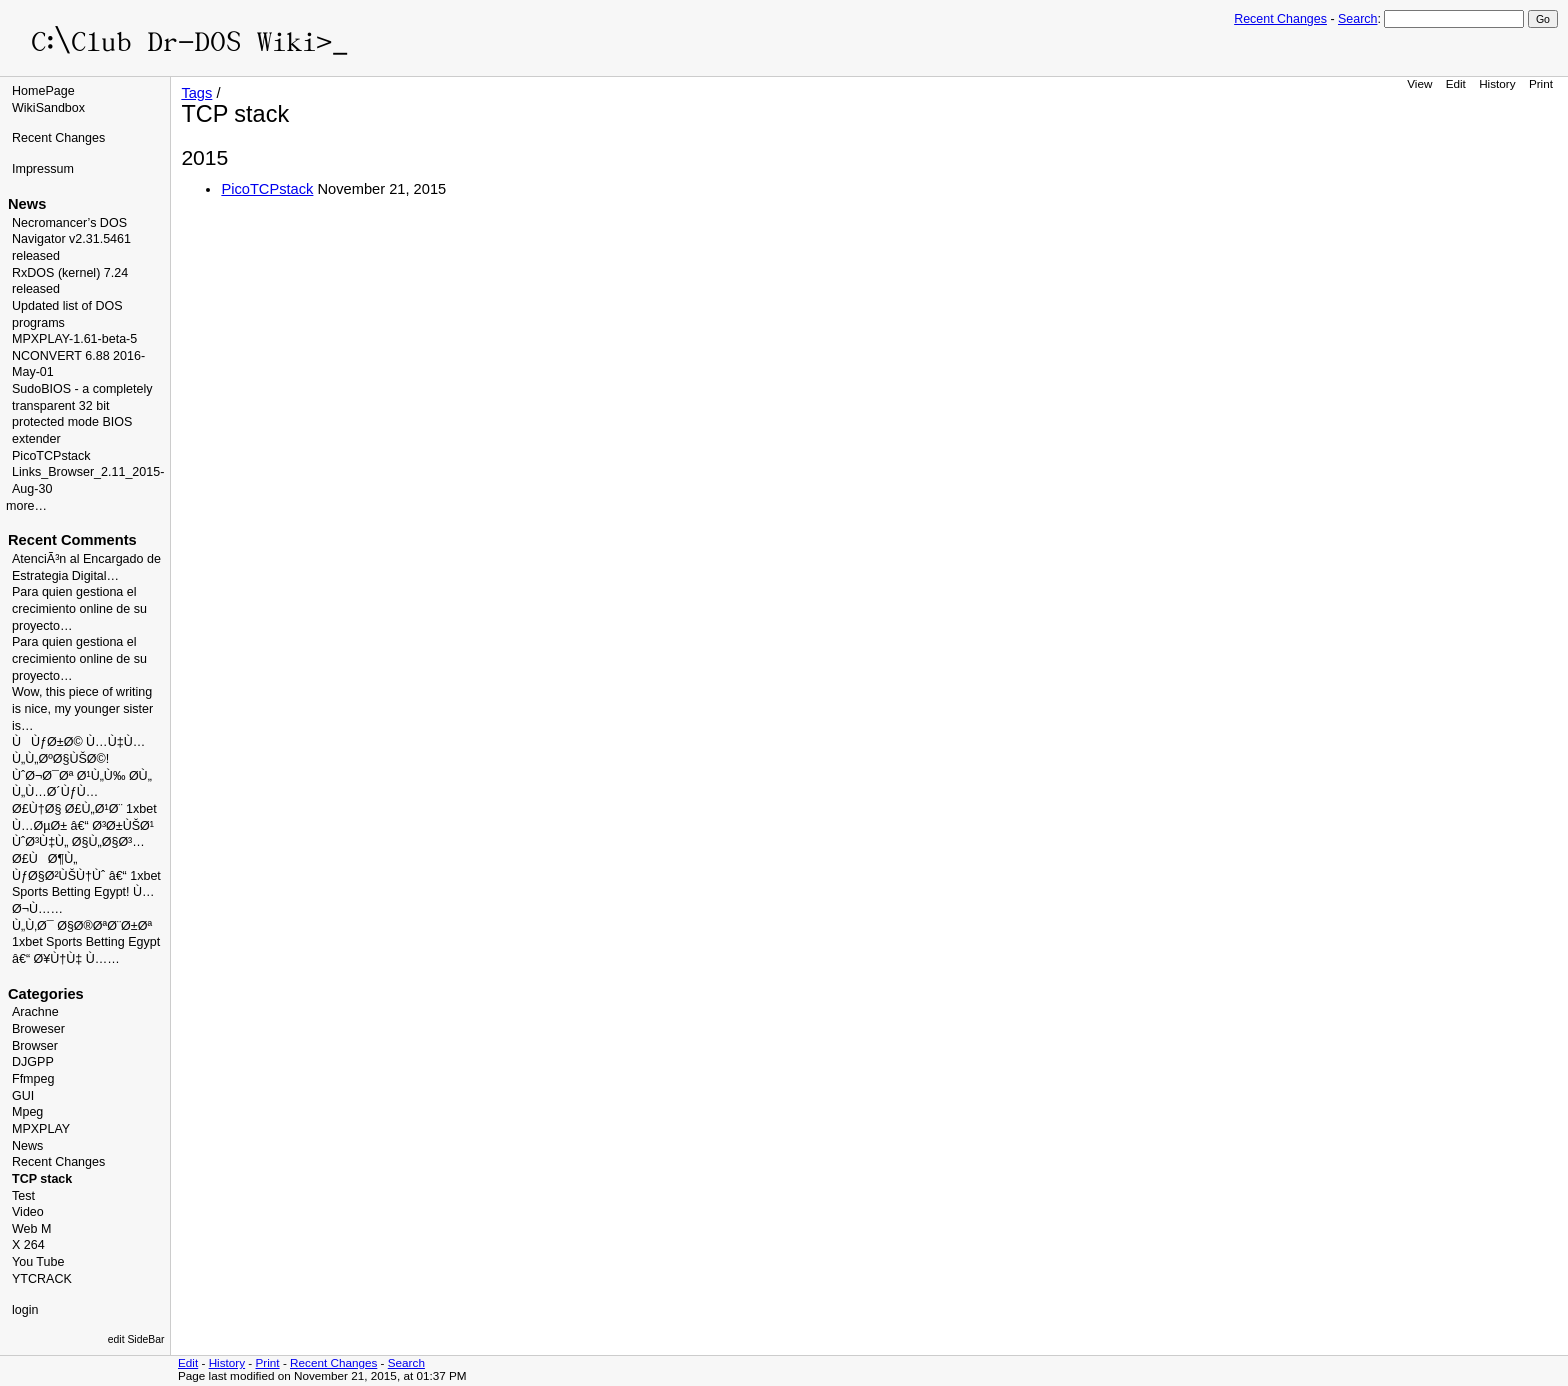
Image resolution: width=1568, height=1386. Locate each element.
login (25, 1310)
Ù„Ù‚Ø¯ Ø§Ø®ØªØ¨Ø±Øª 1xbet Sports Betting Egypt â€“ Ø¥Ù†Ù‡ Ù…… (86, 942)
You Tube (38, 1262)
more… (26, 506)
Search (1357, 19)
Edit (1456, 83)
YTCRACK (42, 1279)
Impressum (43, 169)
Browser (35, 1046)
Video (28, 1212)
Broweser (38, 1029)
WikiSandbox (48, 108)
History (1497, 83)
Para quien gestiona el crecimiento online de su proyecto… (79, 608)
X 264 (28, 1245)
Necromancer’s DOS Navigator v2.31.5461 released (71, 239)
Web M (31, 1229)
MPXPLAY (41, 1129)
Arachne (35, 1012)
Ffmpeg (33, 1079)
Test (23, 1196)
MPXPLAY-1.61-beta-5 (74, 339)
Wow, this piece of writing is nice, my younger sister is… (82, 708)
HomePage (43, 91)
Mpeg (27, 1112)
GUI (23, 1096)
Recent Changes (1280, 19)
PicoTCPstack (51, 456)
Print (1541, 83)
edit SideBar (136, 1339)
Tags (196, 93)
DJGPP (33, 1062)
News (27, 1146)
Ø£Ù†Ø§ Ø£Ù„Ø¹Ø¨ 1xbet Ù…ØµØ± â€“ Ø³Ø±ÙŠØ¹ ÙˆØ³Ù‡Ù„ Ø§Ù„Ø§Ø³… (84, 825)
